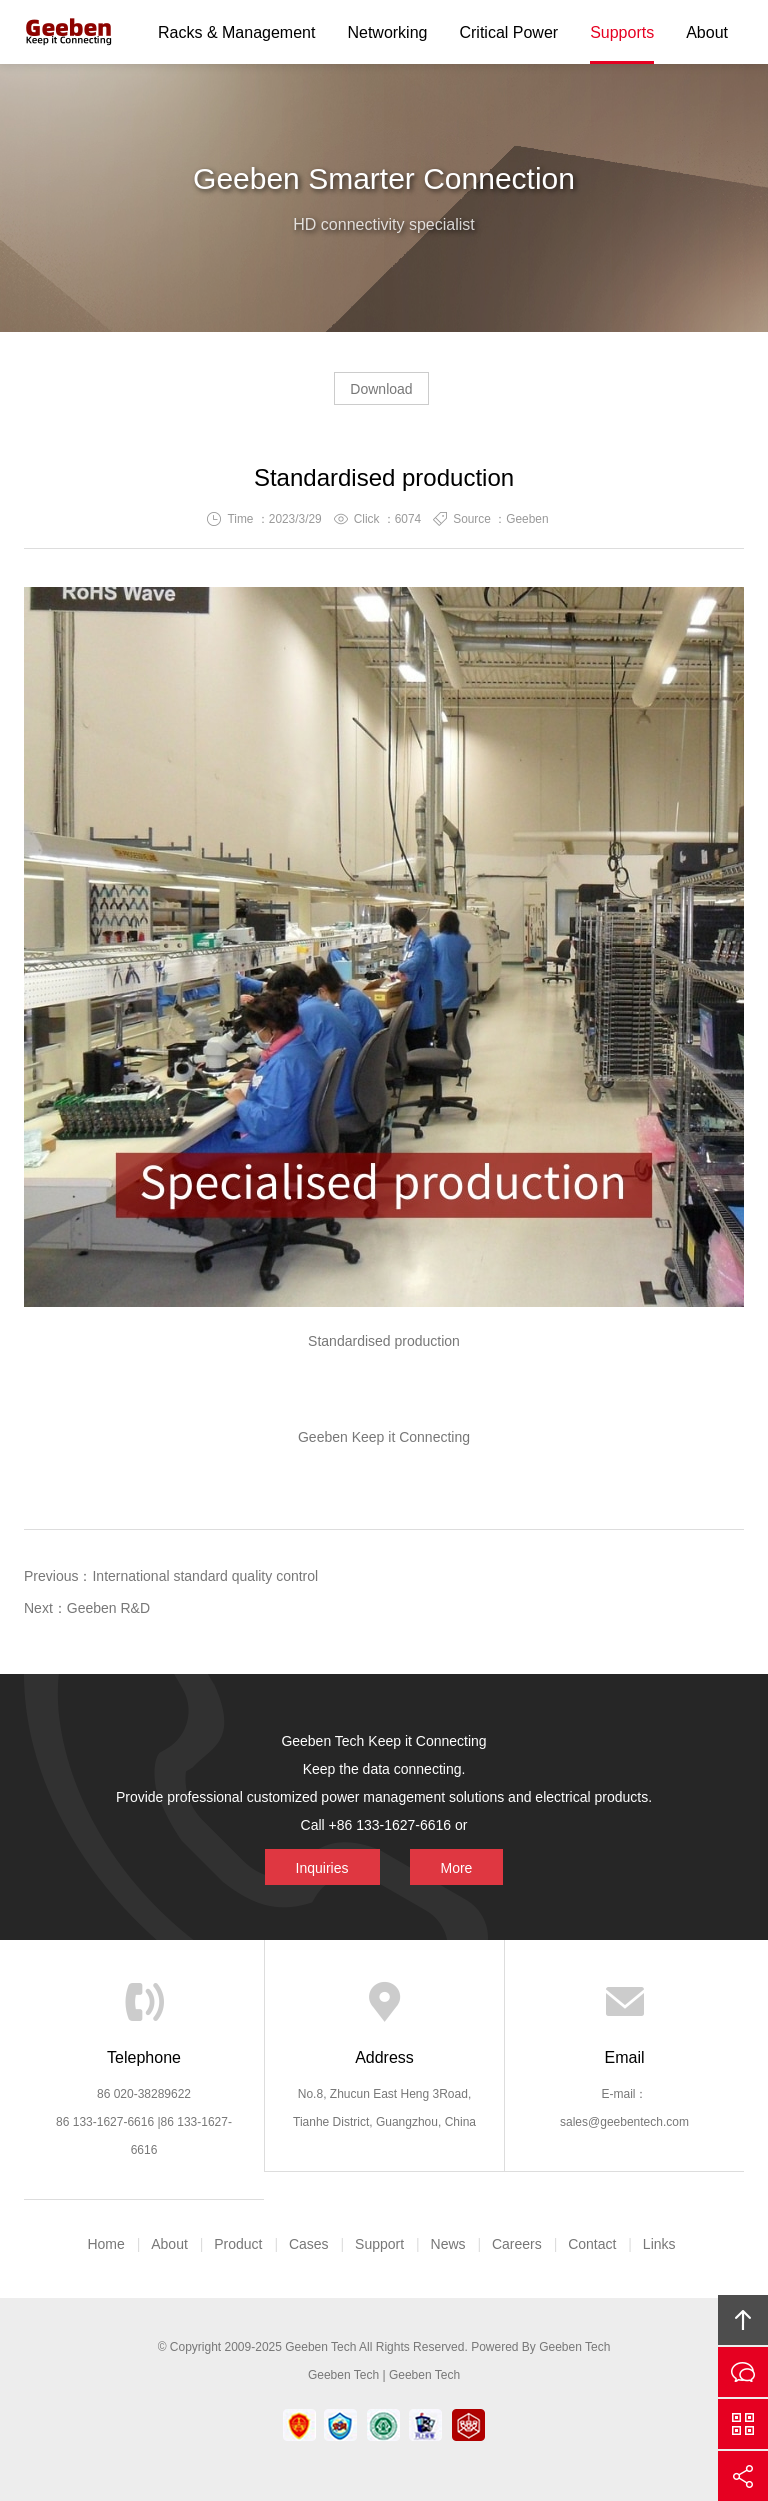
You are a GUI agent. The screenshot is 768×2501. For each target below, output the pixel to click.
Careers (517, 2244)
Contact (592, 2244)
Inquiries (364, 1825)
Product (238, 2244)
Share (743, 2476)
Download (381, 389)
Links (659, 2244)
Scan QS (743, 2424)
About (707, 32)
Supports (622, 32)
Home (105, 2244)
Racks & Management (236, 32)
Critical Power (508, 32)
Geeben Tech (69, 32)
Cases (309, 2244)
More (407, 1825)
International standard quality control (205, 1576)
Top (743, 2320)
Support (379, 2244)
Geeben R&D (108, 1608)
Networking (387, 32)
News (448, 2244)
